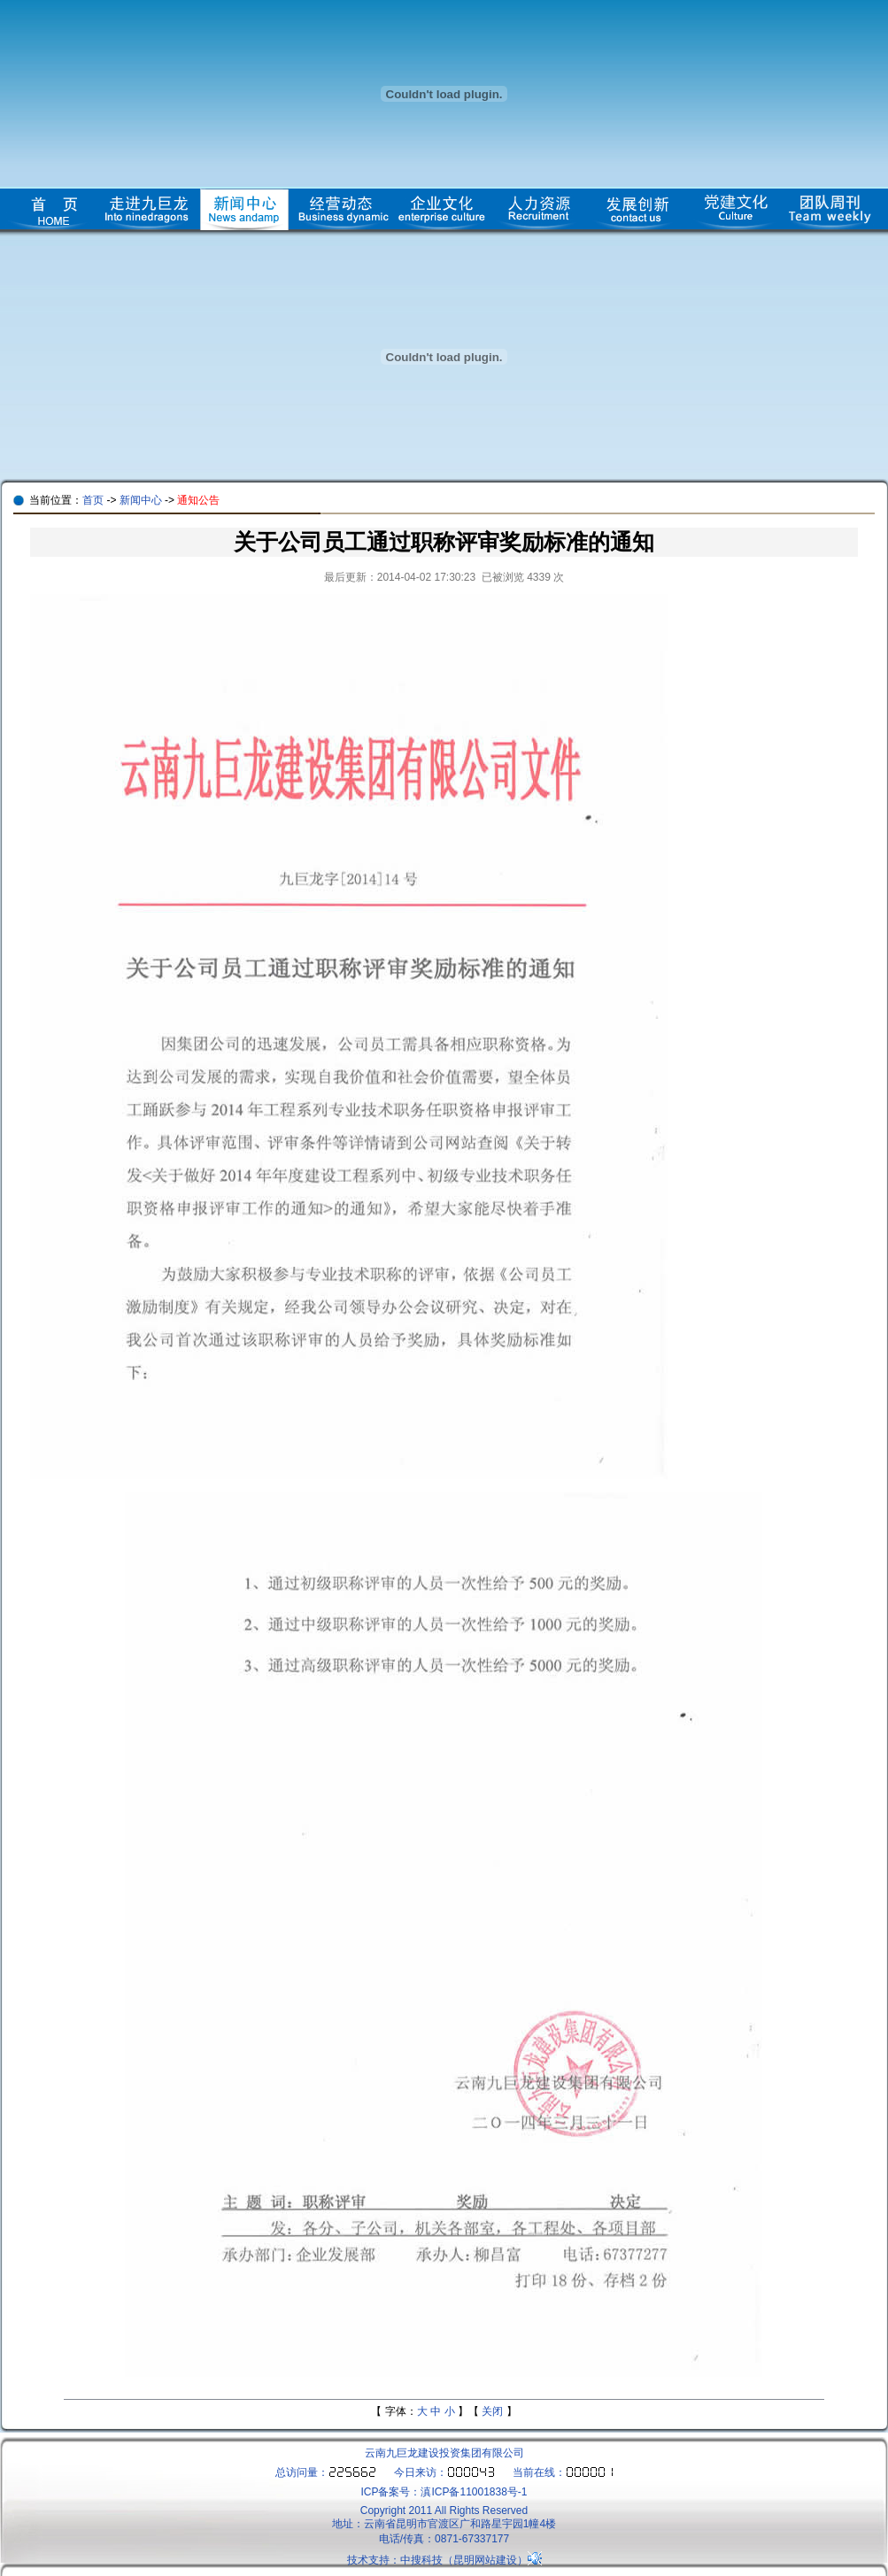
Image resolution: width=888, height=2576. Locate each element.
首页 (93, 500)
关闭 (492, 2411)
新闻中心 (141, 500)
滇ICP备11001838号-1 (474, 2492)
